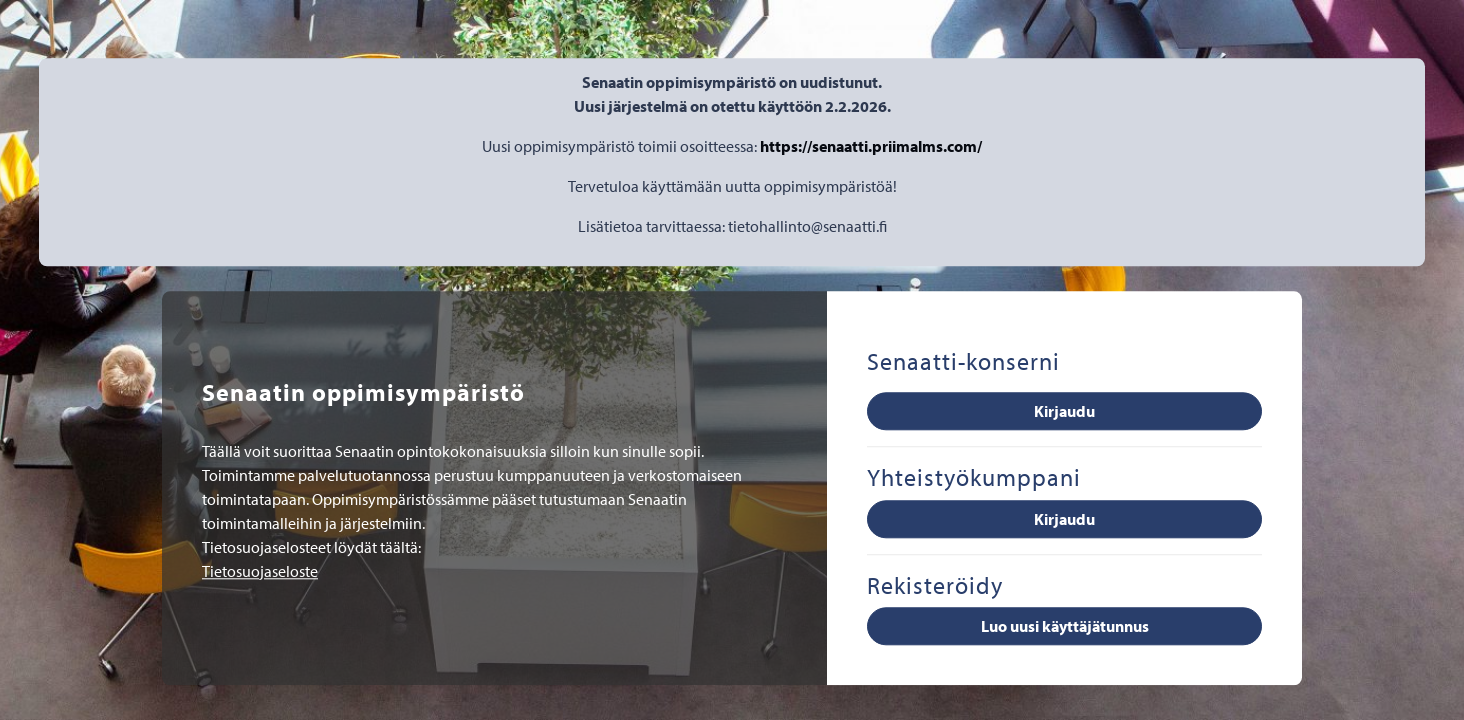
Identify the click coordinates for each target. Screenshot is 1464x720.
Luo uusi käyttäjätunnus (1065, 627)
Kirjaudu (1064, 411)
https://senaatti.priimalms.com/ (871, 146)
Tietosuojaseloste (260, 571)
